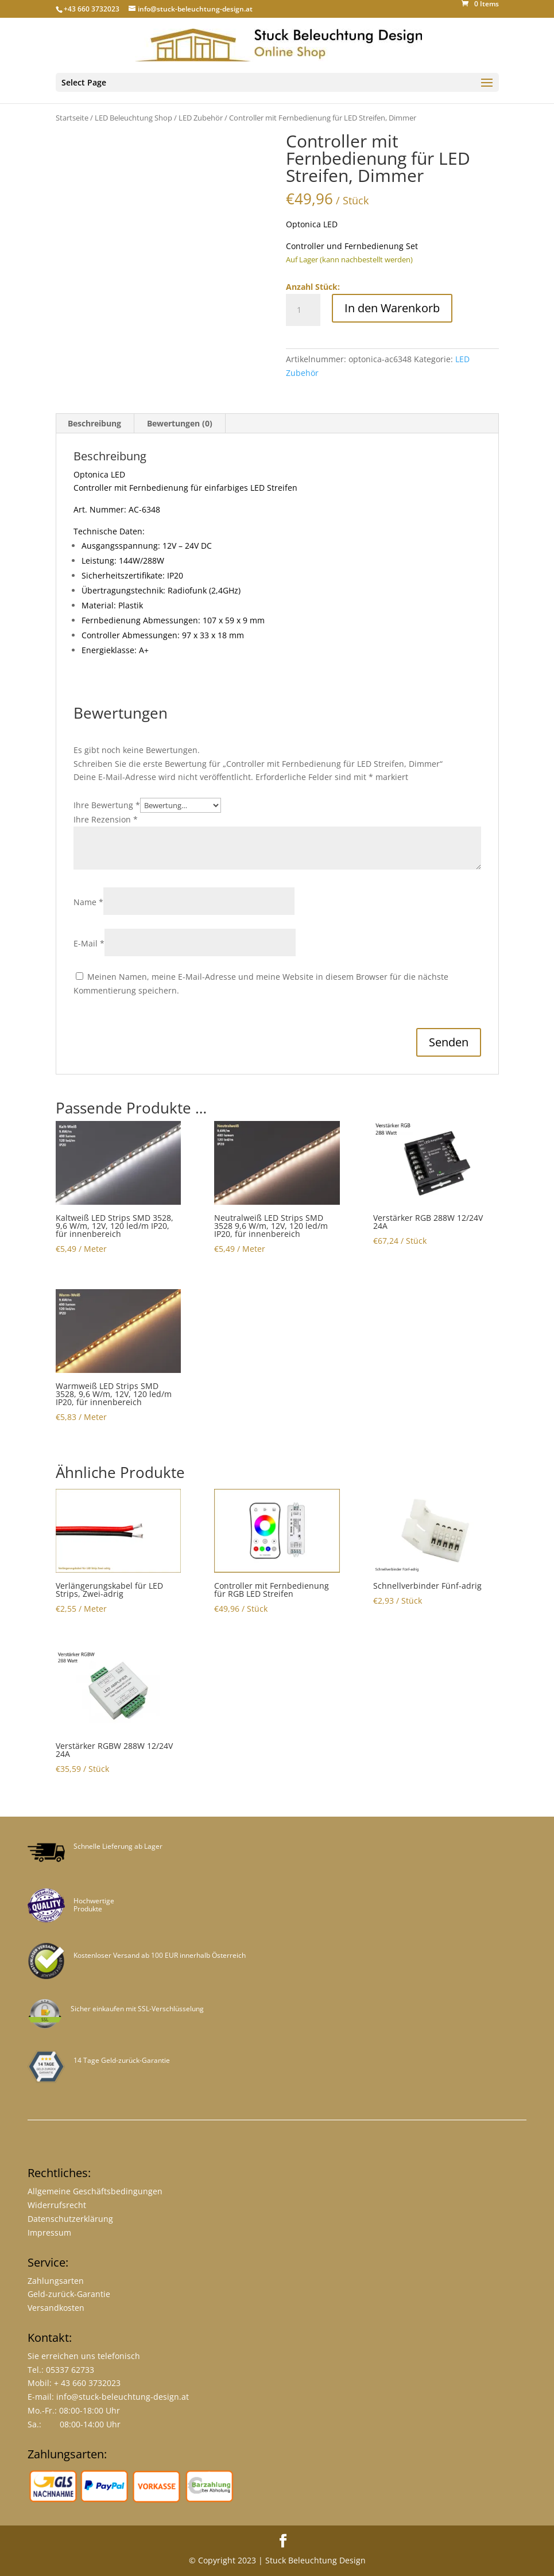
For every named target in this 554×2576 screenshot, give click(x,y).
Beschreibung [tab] (94, 423)
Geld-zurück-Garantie (69, 2293)
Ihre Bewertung (106, 805)
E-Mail (88, 943)
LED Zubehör (201, 117)
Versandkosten (56, 2307)
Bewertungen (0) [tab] (179, 423)
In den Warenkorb (392, 308)
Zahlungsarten (56, 2280)
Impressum (49, 2232)
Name (88, 902)
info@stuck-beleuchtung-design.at (122, 2396)
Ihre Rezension (105, 819)
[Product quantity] (303, 310)
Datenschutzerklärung (70, 2218)
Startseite (72, 117)
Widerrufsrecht (57, 2204)
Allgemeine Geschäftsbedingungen (95, 2191)
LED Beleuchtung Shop (133, 117)
